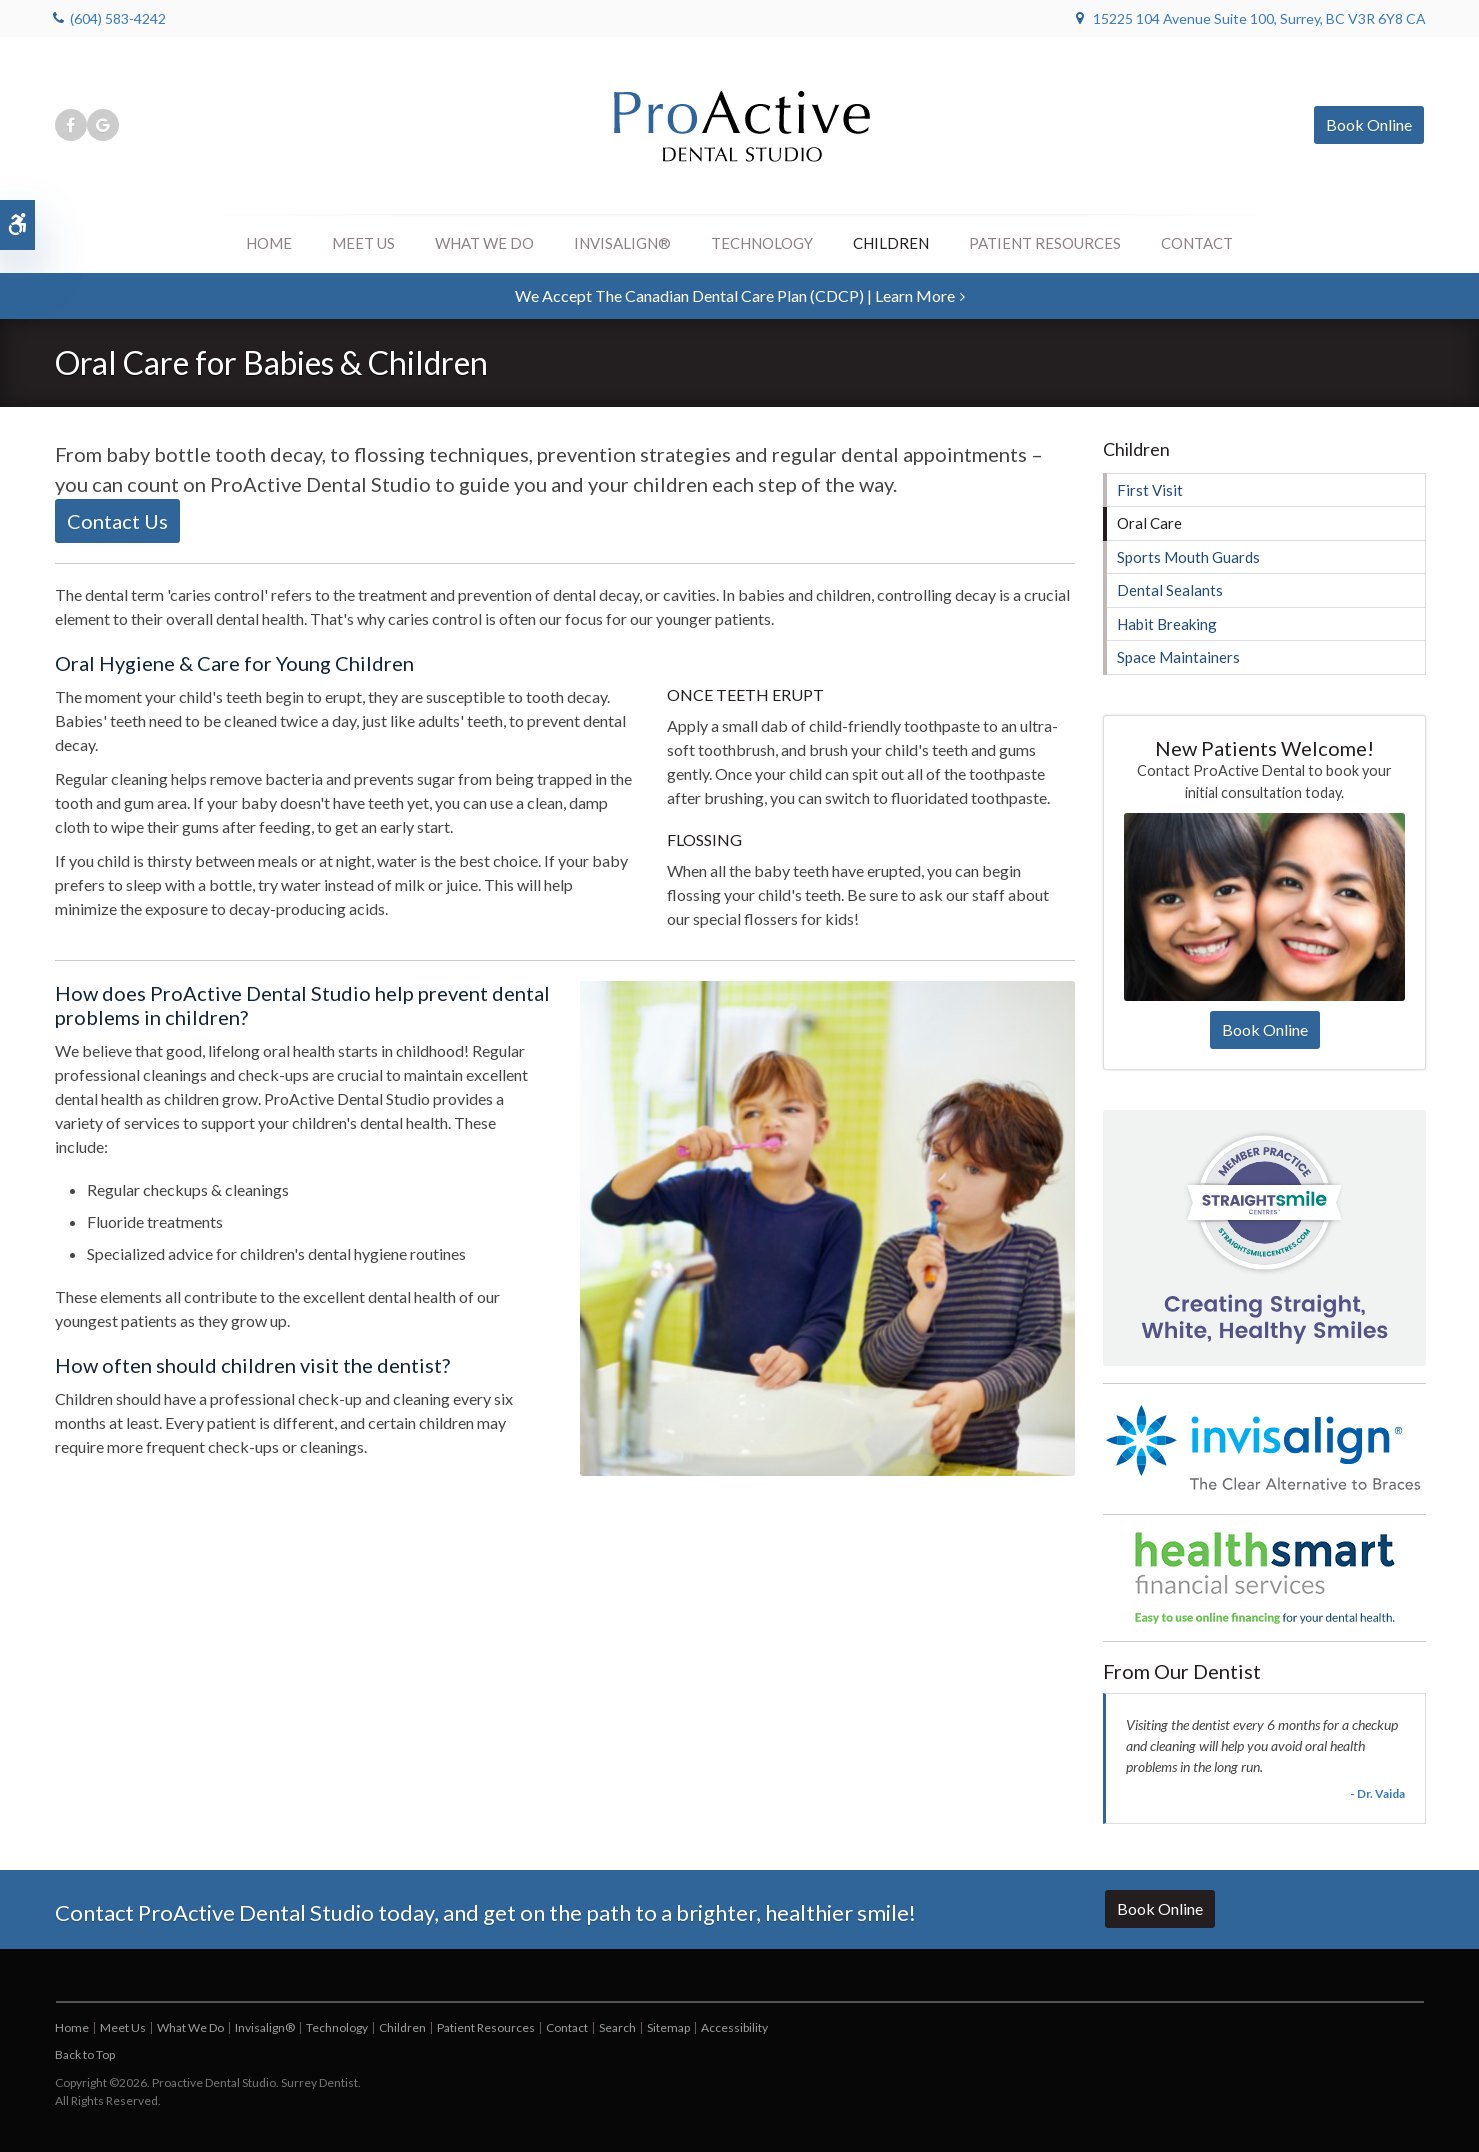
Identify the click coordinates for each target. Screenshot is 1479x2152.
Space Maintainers (1178, 657)
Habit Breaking (1167, 624)
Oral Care (1149, 523)
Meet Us (363, 243)
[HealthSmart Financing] (1264, 1578)
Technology (762, 243)
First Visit (1150, 490)
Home (269, 243)
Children (891, 243)
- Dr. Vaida (1377, 1793)
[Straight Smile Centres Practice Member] (1264, 1235)
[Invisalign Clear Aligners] (1264, 1447)
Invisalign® (622, 243)
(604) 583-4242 (118, 18)
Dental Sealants (1170, 590)
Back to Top (85, 2054)
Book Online (1369, 124)
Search (617, 2027)
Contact (1197, 243)
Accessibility (734, 2027)
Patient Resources (1045, 243)
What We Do (484, 243)
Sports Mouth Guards (1188, 557)
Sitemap (668, 2027)
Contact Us (117, 521)
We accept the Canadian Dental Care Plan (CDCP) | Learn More (735, 295)
